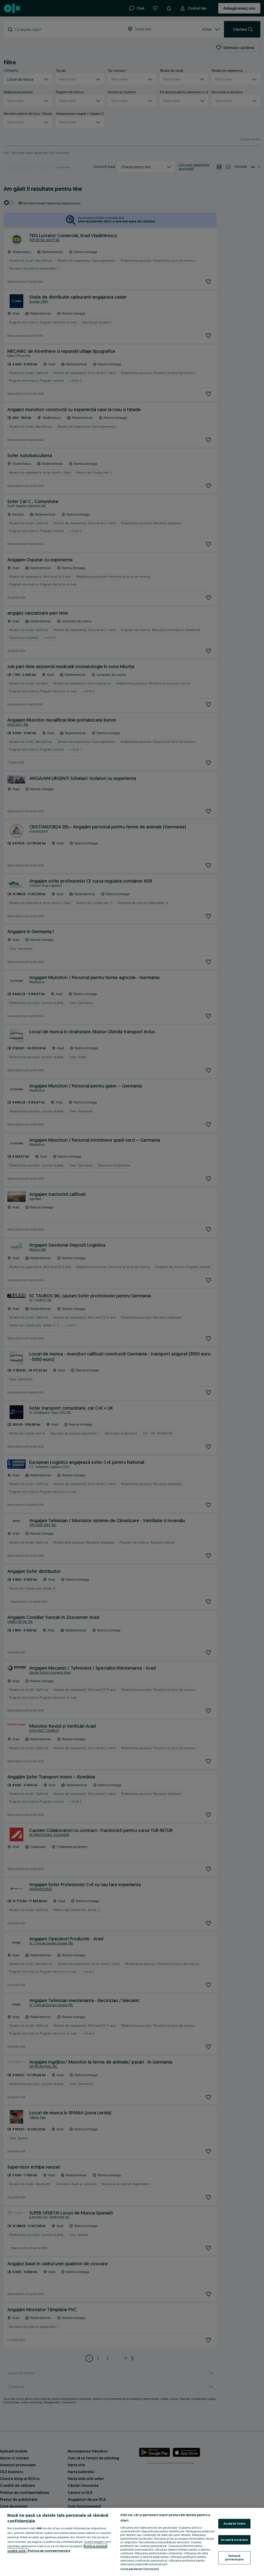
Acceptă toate (234, 2523)
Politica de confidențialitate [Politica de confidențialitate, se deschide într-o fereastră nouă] (49, 2550)
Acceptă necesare (234, 2539)
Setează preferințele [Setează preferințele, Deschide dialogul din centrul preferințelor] (234, 2557)
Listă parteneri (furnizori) (139, 2569)
